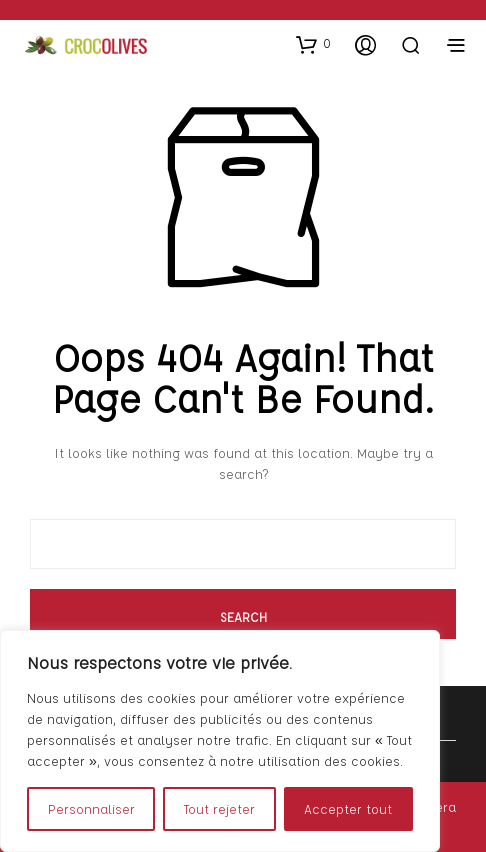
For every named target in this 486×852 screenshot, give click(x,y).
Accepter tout (348, 808)
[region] (220, 741)
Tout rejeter (219, 808)
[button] (313, 44)
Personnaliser (91, 808)
